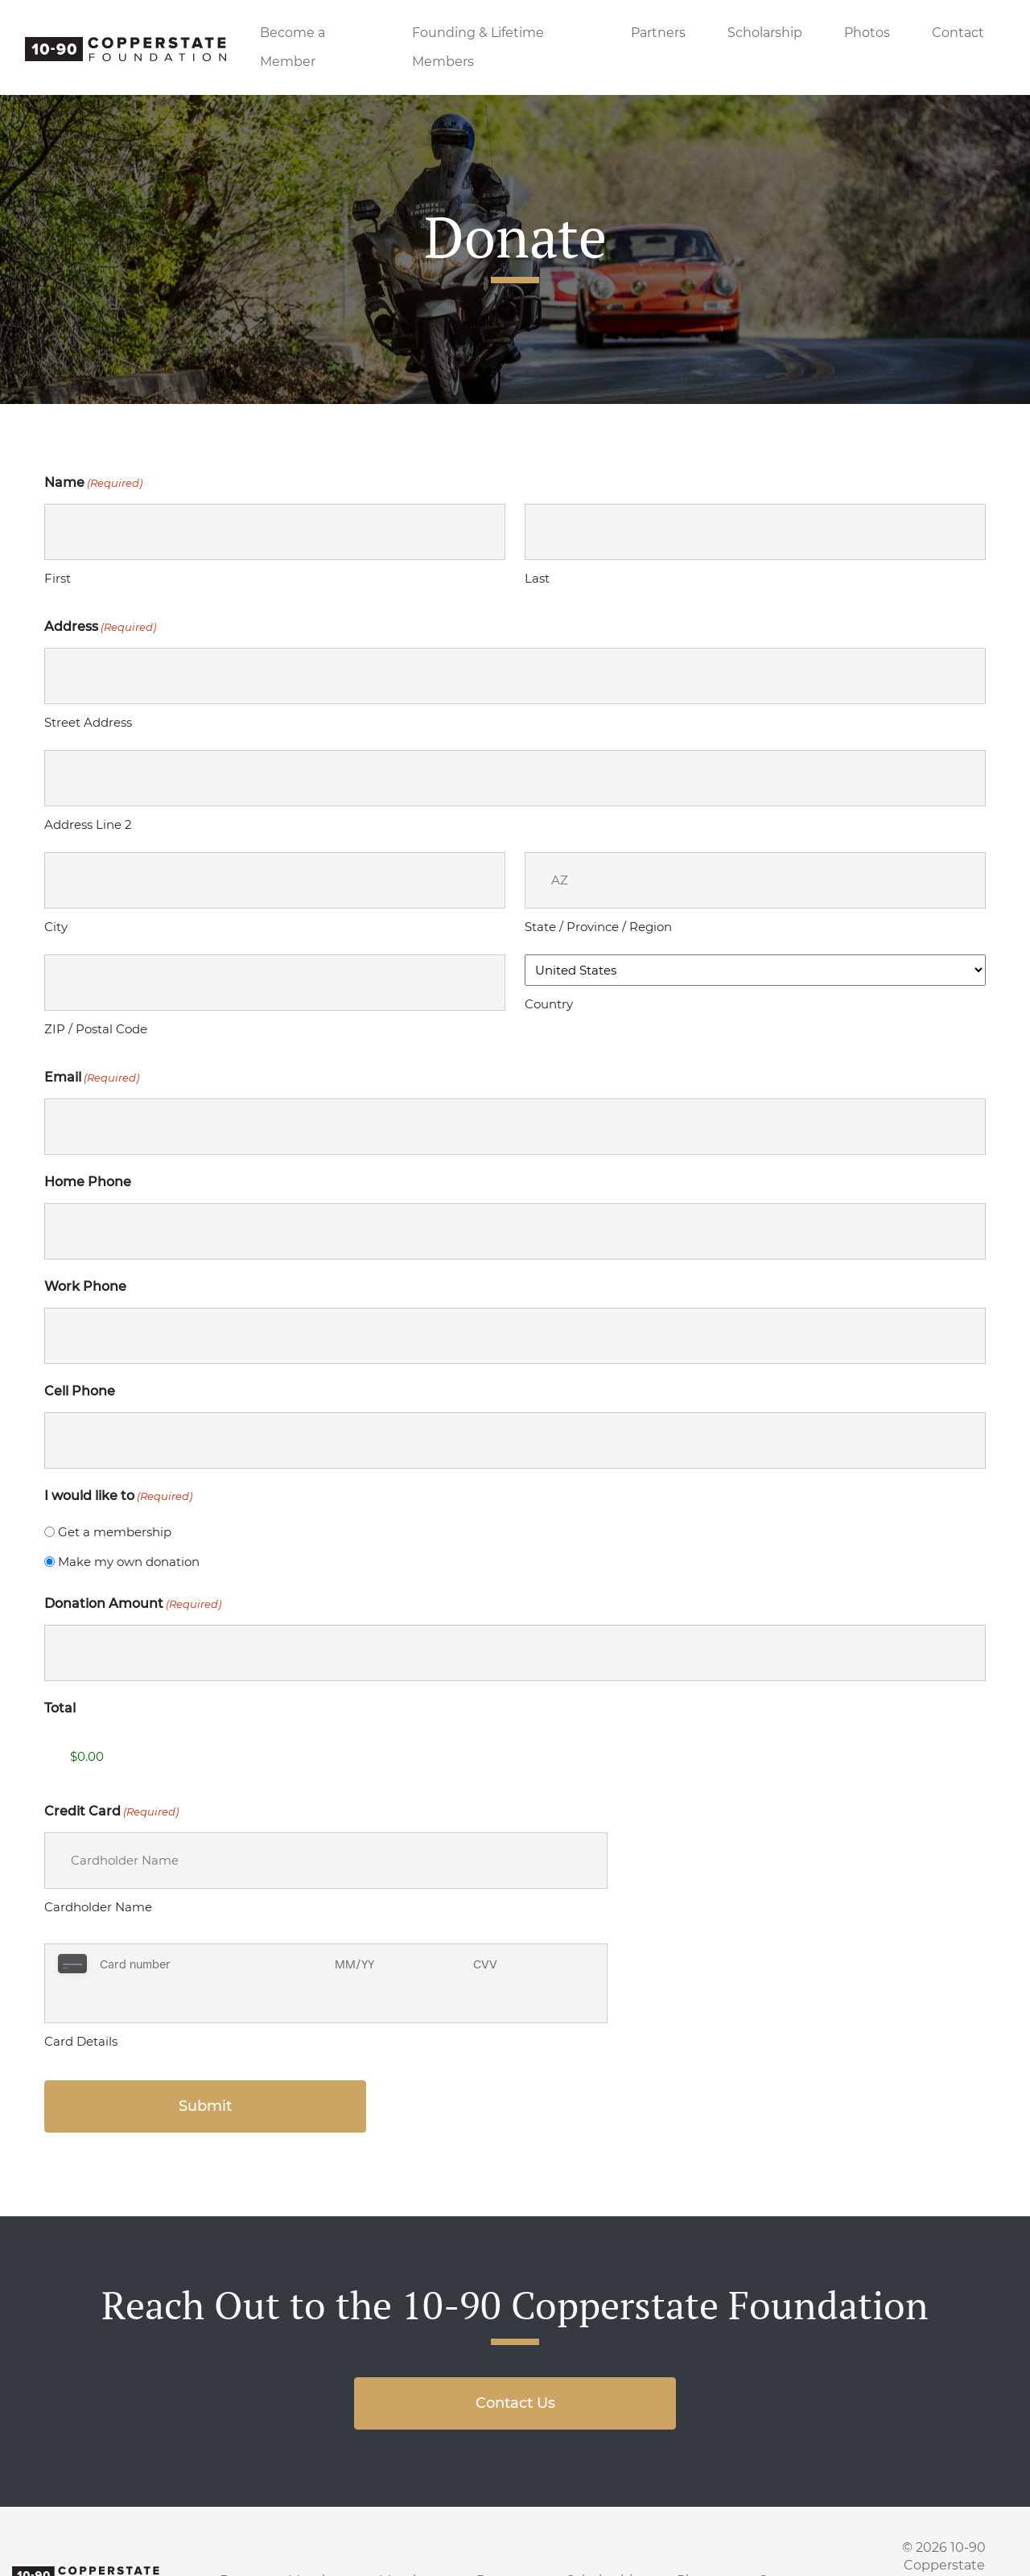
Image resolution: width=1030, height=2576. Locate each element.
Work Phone (85, 1286)
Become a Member (292, 47)
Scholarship (764, 32)
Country (549, 1004)
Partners (658, 32)
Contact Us (515, 2363)
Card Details (80, 2001)
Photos (867, 32)
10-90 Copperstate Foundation (930, 2526)
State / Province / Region (598, 926)
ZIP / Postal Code (95, 1029)
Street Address (88, 722)
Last (537, 578)
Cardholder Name (98, 1906)
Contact (958, 32)
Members (410, 2541)
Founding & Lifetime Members (478, 47)
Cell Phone (79, 1391)
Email (91, 1077)
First (57, 578)
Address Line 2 (88, 824)
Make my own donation (129, 1561)
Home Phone (87, 1181)
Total (60, 1708)
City (56, 926)
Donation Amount (132, 1603)
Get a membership (114, 1531)
